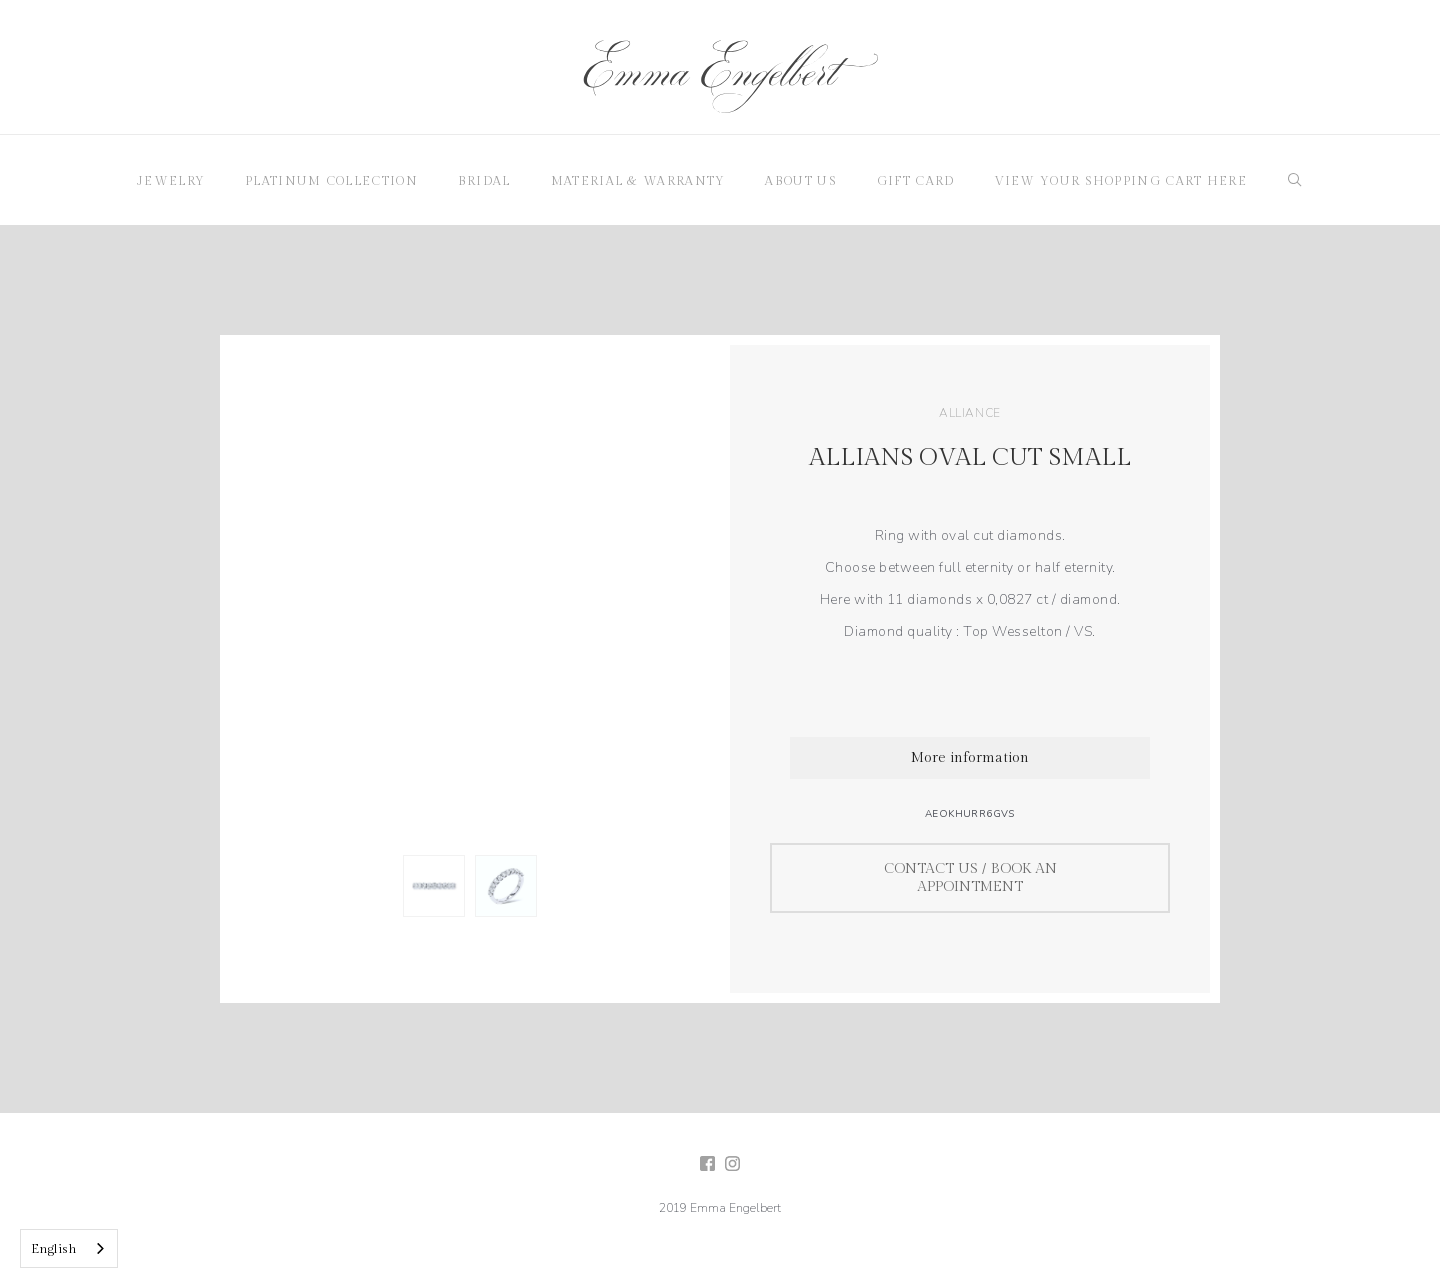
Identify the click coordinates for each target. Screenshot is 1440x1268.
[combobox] (69, 1248)
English (54, 1249)
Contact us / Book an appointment (970, 878)
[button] (171, 180)
